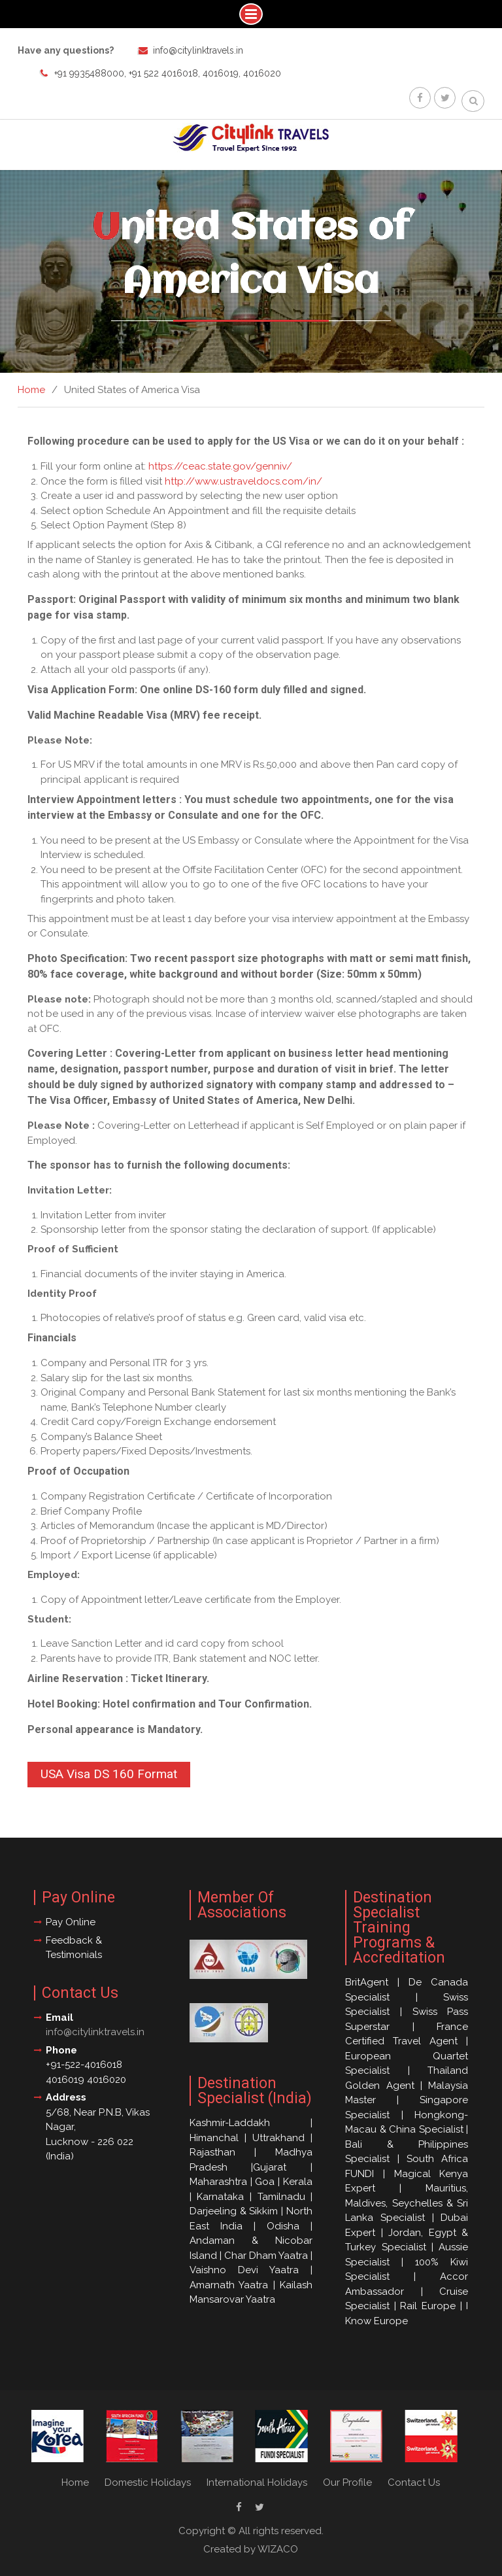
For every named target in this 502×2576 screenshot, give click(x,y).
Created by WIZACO (250, 2549)
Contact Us (414, 2482)
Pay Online (70, 1922)
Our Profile (347, 2482)
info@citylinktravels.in (198, 50)
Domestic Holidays (148, 2482)
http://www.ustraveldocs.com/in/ (243, 481)
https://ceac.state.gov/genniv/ (220, 466)
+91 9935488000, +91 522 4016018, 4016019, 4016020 (167, 73)
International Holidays (257, 2482)
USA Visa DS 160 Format (109, 1773)
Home (75, 2482)
